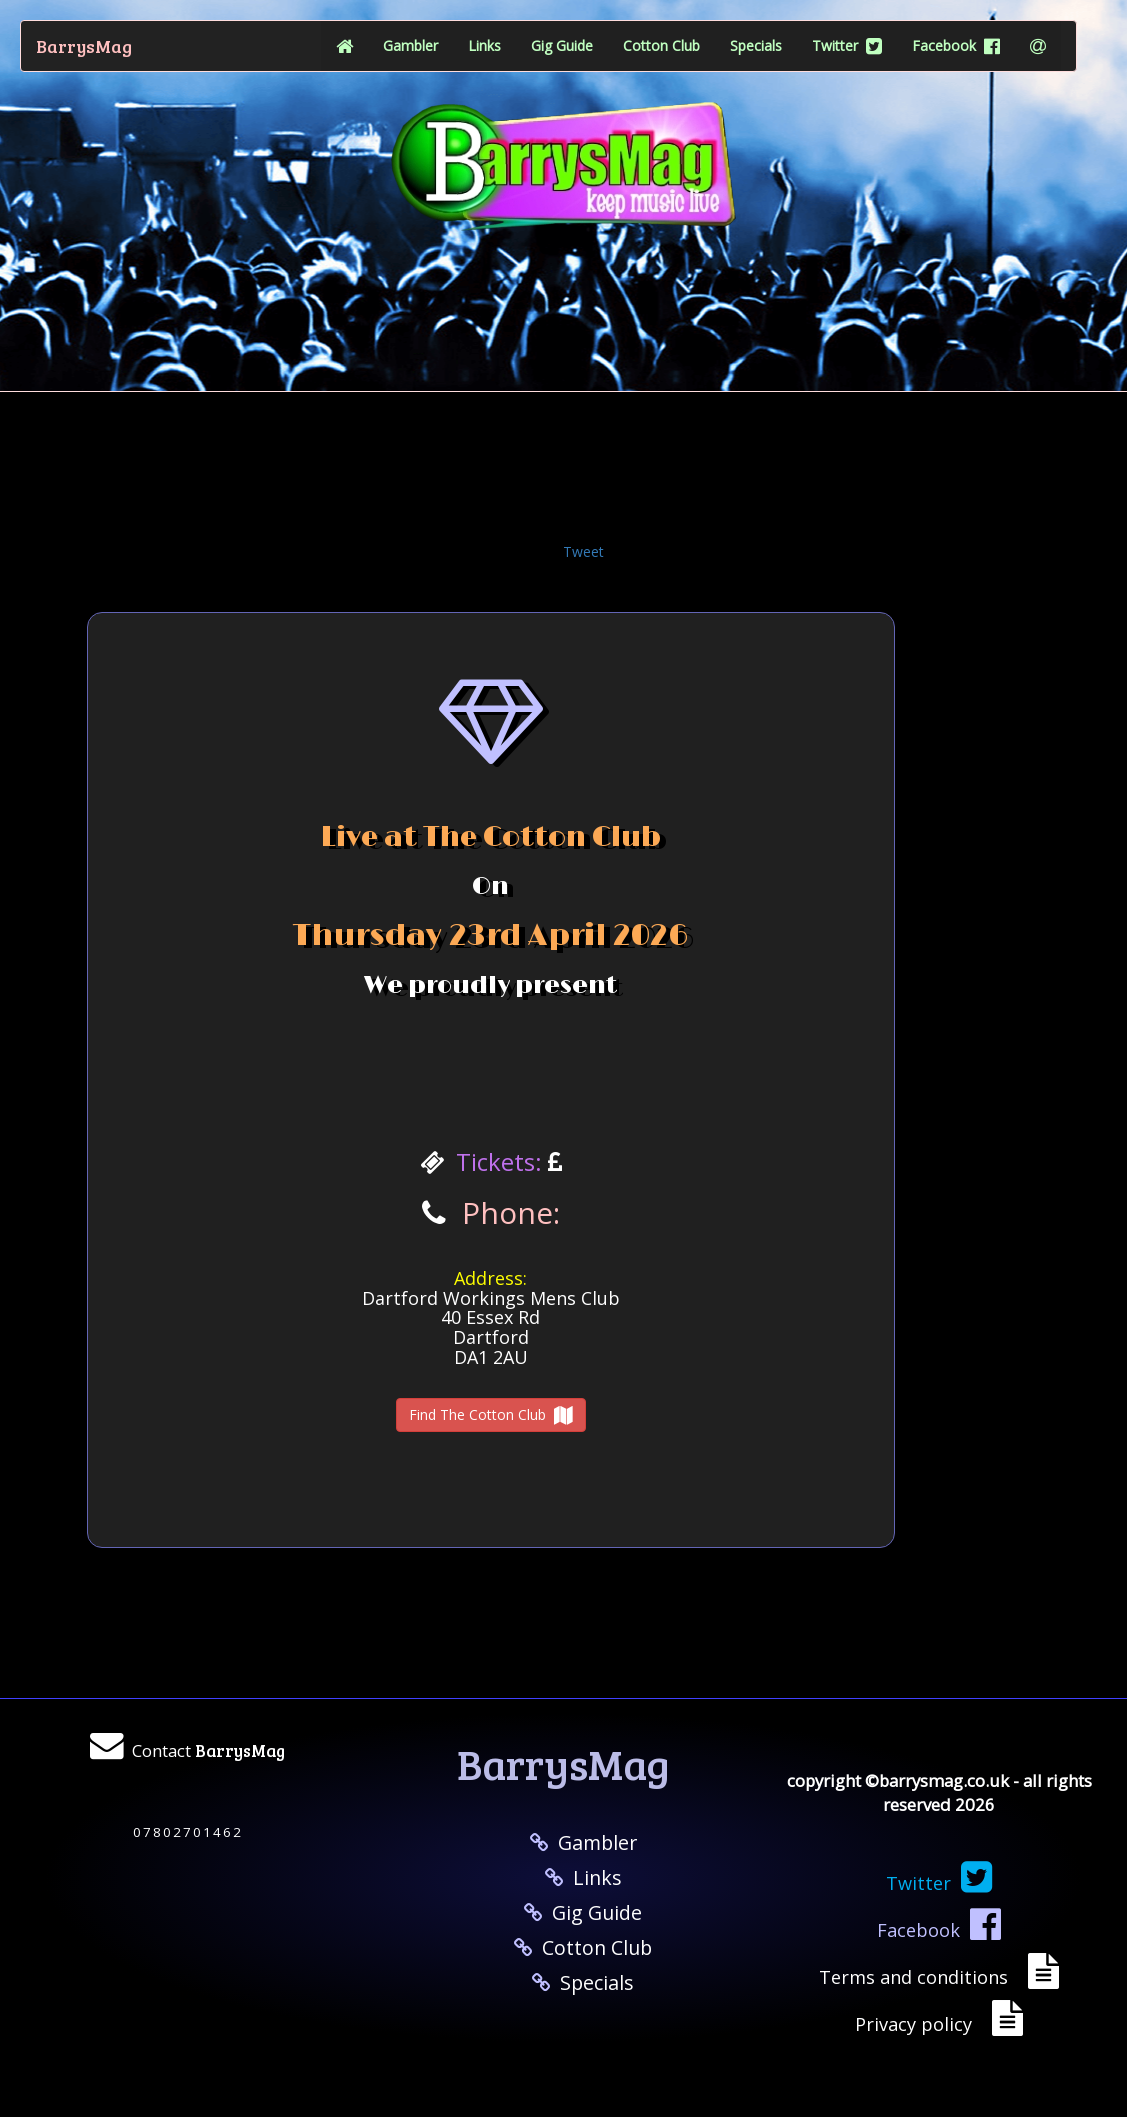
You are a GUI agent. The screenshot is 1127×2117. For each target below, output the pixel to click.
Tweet (583, 551)
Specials (756, 45)
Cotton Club (661, 45)
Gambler (410, 45)
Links (484, 45)
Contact (208, 1750)
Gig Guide (562, 45)
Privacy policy (918, 2024)
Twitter (847, 45)
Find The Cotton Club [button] (491, 1414)
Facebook (956, 45)
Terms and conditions (918, 1977)
